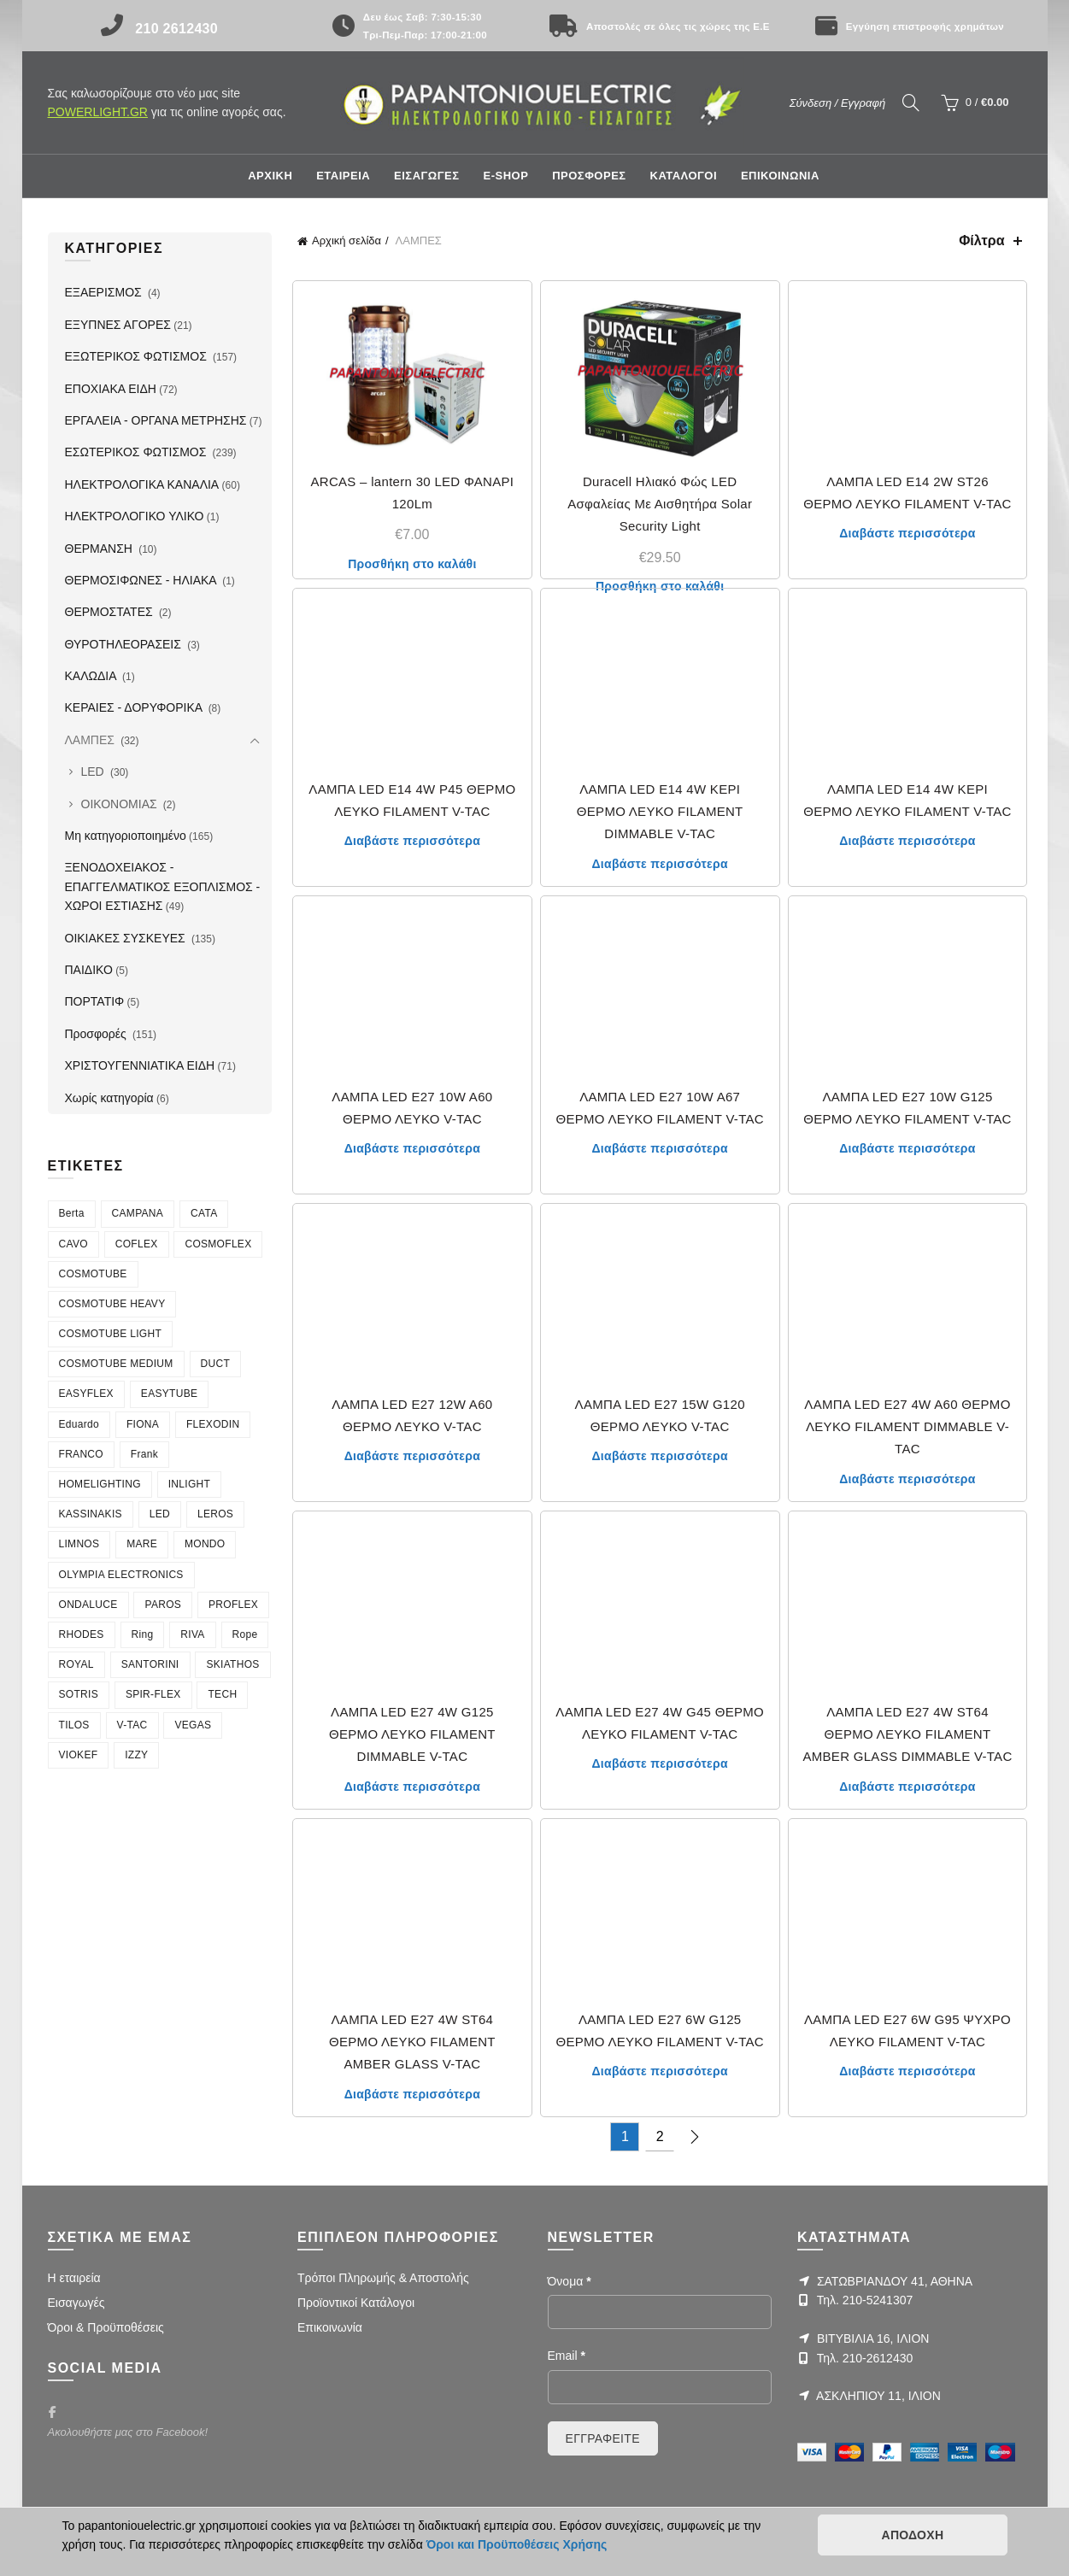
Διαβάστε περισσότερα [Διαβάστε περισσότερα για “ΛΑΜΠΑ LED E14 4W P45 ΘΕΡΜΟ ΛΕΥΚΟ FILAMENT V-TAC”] (412, 841)
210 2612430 (176, 28)
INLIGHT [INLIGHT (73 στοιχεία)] (189, 1484)
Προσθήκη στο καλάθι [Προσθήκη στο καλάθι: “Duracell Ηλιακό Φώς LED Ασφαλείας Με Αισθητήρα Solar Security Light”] (660, 586)
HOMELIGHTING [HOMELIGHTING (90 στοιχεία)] (100, 1484)
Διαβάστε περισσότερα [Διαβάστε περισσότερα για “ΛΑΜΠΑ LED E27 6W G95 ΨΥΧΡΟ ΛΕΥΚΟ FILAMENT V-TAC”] (907, 2071)
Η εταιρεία (74, 2278)
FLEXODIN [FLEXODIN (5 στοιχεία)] (212, 1424)
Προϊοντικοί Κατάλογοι (355, 2302)
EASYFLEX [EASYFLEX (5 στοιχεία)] (86, 1393)
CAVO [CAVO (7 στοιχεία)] (73, 1244)
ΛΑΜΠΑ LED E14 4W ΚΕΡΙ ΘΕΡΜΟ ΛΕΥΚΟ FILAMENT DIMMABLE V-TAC (660, 812)
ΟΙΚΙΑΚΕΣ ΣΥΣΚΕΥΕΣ (127, 938)
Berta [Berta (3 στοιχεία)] (72, 1213)
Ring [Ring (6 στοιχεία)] (143, 1634)
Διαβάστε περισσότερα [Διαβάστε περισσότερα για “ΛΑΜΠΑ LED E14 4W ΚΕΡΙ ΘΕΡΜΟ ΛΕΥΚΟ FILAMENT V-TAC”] (907, 841)
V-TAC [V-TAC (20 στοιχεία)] (132, 1725)
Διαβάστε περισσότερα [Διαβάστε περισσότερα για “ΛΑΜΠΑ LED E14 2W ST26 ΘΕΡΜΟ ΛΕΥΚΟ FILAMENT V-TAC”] (907, 533)
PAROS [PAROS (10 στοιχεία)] (162, 1605)
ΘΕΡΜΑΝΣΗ (100, 548)
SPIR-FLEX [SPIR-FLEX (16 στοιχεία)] (153, 1694)
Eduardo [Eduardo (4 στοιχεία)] (79, 1424)
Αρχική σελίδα (346, 240)
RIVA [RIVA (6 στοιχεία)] (192, 1634)
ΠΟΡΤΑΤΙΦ (95, 1001)
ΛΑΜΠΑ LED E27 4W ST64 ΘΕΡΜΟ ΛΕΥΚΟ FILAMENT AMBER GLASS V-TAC (412, 2042)
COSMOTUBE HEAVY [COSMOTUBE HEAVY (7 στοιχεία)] (112, 1304)
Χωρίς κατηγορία (109, 1098)
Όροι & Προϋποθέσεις (106, 2327)
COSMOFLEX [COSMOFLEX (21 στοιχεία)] (218, 1244)
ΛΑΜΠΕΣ (91, 740)
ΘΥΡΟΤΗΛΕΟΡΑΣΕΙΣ (125, 644)
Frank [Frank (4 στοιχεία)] (144, 1454)
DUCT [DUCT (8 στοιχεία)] (216, 1364)
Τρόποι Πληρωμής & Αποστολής (383, 2278)
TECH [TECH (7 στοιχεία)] (222, 1694)
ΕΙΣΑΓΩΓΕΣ (427, 175)
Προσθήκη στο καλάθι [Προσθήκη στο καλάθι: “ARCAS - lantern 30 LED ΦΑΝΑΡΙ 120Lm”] (412, 564)
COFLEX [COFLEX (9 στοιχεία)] (136, 1244)
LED (94, 771)
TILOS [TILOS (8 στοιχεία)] (74, 1725)
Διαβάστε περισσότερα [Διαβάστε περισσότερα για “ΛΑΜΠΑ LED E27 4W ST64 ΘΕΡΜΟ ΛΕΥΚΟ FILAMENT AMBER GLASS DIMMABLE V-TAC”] (907, 1786)
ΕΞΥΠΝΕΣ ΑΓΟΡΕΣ (118, 325)
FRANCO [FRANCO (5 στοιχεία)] (81, 1454)
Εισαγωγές (76, 2302)
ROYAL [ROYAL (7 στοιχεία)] (76, 1664)
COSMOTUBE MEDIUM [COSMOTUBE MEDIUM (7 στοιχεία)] (116, 1364)
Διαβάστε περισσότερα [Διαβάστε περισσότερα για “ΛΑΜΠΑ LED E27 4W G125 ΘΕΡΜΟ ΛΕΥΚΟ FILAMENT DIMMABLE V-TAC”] (412, 1786)
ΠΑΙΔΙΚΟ (89, 970)
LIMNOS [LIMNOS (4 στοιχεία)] (79, 1544)
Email (566, 2355)
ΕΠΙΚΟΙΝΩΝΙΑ (780, 175)
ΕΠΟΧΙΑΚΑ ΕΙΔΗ (110, 389)
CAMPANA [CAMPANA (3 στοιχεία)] (138, 1213)
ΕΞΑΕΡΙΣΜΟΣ (105, 292)
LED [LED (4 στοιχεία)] (160, 1514)
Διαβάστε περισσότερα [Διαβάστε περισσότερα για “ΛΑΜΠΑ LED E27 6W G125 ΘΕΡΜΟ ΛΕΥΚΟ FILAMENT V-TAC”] (659, 2071)
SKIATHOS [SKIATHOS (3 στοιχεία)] (232, 1664)
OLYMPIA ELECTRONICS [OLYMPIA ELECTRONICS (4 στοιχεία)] (121, 1575)
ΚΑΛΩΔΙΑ (92, 676)
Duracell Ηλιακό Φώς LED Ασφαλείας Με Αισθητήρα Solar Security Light (659, 504)
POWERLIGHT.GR (98, 112)
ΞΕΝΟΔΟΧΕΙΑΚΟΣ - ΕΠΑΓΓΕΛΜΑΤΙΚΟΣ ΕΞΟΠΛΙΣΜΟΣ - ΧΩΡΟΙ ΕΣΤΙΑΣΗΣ (163, 886)
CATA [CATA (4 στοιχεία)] (204, 1213)
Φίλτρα (981, 240)
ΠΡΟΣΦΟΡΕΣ (589, 175)
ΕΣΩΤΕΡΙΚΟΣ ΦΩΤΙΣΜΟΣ (137, 452)
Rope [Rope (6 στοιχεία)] (245, 1634)
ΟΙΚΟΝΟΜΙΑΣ (121, 804)
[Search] (911, 102)
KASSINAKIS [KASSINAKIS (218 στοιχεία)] (90, 1514)
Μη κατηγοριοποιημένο (125, 835)
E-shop (505, 175)
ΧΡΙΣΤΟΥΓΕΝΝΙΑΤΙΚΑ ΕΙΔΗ (140, 1065)
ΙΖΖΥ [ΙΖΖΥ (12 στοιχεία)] (136, 1755)
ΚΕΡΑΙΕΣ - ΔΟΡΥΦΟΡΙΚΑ (135, 707)
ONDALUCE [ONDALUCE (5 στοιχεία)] (88, 1605)
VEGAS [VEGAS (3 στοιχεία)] (192, 1725)
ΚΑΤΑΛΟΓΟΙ (684, 175)
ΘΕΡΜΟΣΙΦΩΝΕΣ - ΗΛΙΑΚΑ (142, 580)
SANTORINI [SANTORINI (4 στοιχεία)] (150, 1664)
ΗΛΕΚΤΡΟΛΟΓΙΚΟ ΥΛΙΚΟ (134, 516)
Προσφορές (97, 1034)
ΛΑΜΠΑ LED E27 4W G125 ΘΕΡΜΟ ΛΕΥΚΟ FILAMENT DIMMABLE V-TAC (412, 1734)
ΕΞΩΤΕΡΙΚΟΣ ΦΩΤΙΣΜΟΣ (137, 356)
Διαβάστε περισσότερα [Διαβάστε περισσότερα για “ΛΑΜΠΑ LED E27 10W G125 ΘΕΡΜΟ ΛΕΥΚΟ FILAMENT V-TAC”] (907, 1148)
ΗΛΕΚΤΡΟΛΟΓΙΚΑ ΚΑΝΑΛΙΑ (142, 484)
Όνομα (569, 2281)
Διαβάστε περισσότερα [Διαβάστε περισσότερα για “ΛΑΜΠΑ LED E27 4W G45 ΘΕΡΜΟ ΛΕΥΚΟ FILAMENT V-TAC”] (659, 1763)
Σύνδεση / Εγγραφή (838, 103)
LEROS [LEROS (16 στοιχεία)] (215, 1514)
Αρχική (270, 175)
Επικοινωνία (329, 2327)
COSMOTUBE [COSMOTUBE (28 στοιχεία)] (93, 1274)
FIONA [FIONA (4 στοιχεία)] (142, 1424)
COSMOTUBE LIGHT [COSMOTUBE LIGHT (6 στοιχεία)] (110, 1334)
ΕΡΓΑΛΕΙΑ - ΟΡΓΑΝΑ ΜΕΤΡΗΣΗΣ (156, 420)
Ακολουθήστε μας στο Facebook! (128, 2432)
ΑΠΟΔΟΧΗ (912, 2535)
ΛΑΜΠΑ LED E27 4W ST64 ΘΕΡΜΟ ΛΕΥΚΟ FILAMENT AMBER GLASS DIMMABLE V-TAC (907, 1734)
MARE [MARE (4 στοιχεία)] (141, 1544)
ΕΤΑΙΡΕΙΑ (343, 175)
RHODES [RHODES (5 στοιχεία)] (81, 1634)
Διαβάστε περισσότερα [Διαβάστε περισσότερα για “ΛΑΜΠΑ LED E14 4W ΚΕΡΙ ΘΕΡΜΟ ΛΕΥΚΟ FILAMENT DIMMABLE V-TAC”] (659, 864)
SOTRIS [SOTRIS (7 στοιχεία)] (78, 1694)
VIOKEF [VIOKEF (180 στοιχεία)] (78, 1755)
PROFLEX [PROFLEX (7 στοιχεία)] (233, 1605)
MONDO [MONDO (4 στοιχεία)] (205, 1544)
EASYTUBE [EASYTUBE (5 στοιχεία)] (169, 1393)
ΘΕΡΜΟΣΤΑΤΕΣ (110, 612)
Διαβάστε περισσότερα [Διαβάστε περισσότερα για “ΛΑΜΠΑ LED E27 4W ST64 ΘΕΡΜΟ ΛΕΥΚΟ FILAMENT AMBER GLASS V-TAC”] (412, 2094)
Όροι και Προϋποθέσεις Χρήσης (517, 2544)
